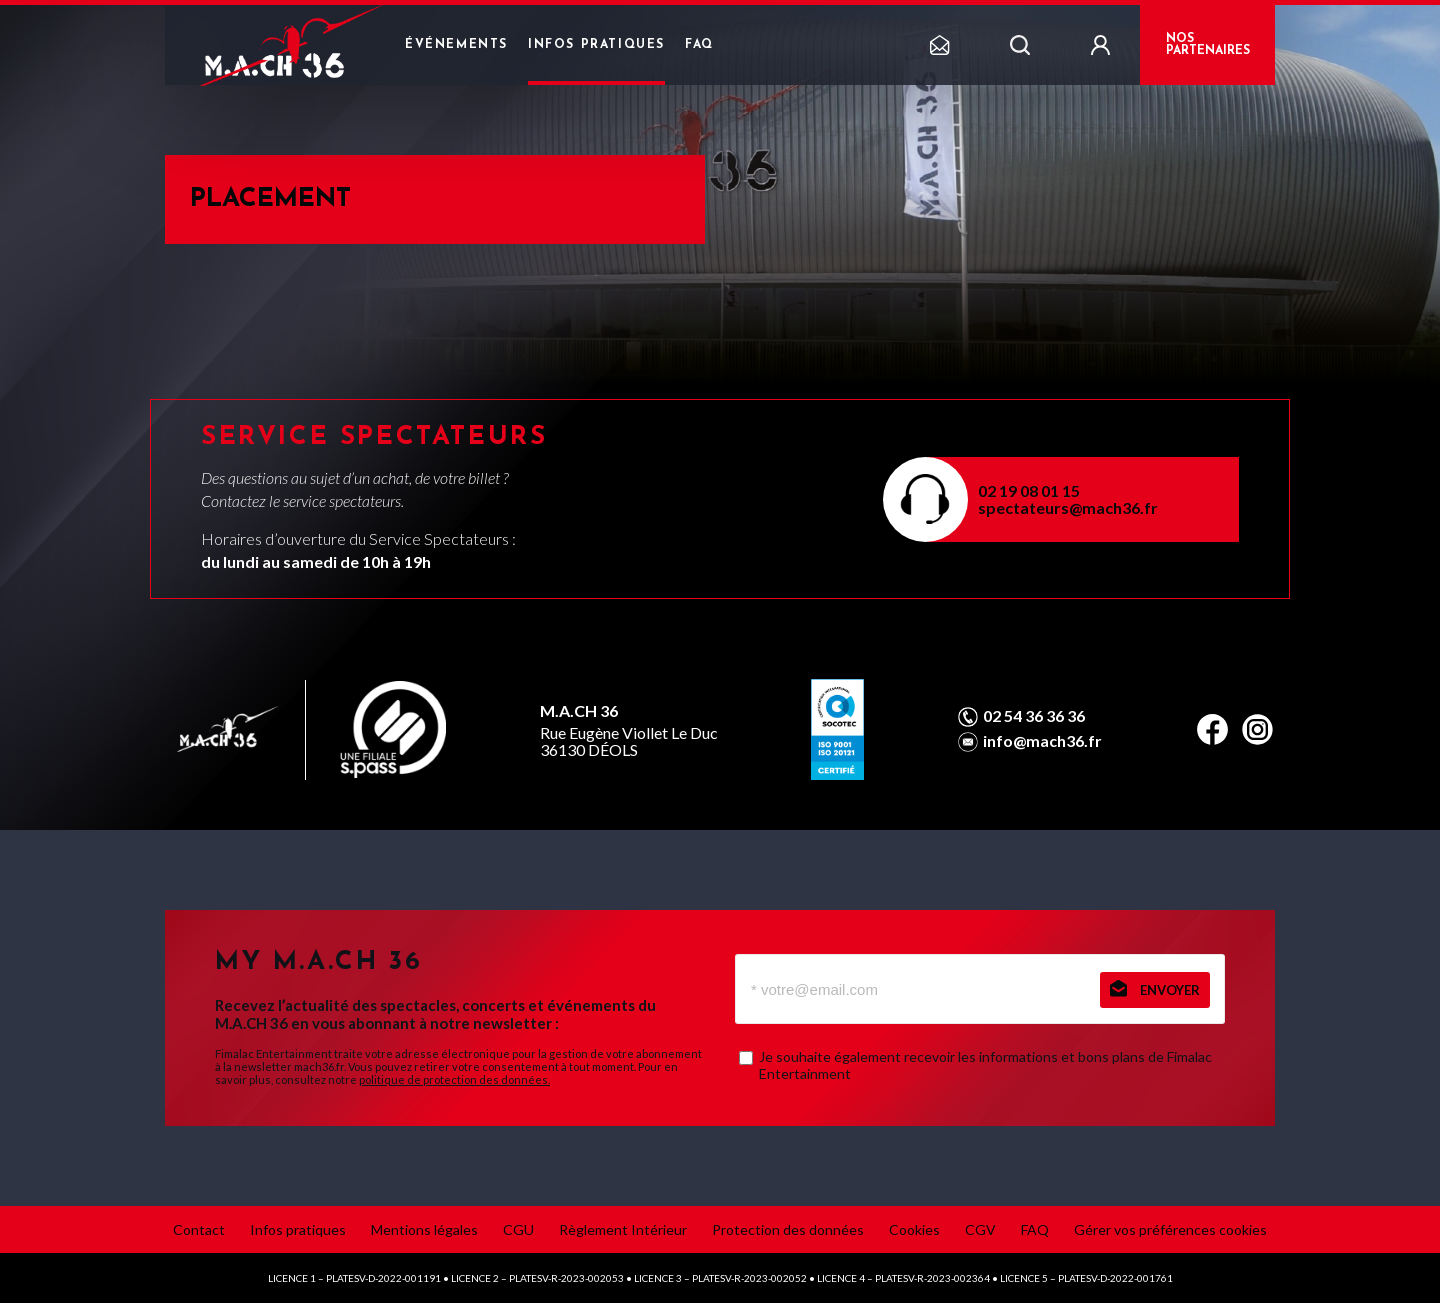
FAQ (699, 45)
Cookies (914, 1229)
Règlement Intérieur (623, 1229)
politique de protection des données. (454, 1079)
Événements (456, 45)
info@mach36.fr (1042, 741)
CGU (518, 1229)
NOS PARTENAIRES (1208, 45)
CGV (980, 1229)
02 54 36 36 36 (1034, 716)
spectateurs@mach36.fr (1068, 507)
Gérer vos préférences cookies (1170, 1229)
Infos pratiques (596, 45)
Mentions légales (424, 1229)
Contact (199, 1229)
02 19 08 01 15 (1029, 490)
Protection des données (788, 1229)
